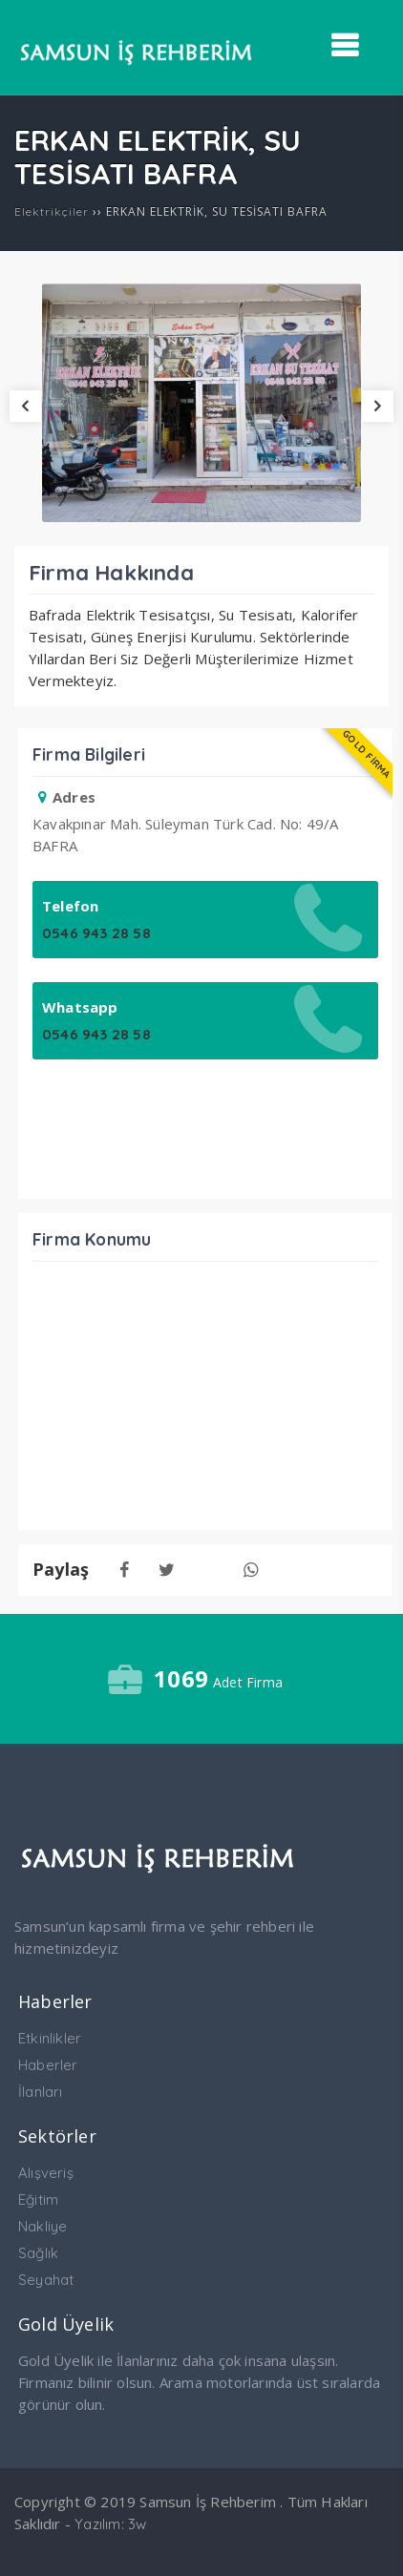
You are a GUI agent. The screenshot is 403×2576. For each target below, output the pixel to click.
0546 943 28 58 (96, 933)
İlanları (40, 2092)
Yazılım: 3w (110, 2524)
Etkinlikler (49, 2038)
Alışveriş (46, 2173)
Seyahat (46, 2280)
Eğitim (38, 2199)
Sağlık (38, 2253)
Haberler (48, 2065)
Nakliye (42, 2226)
